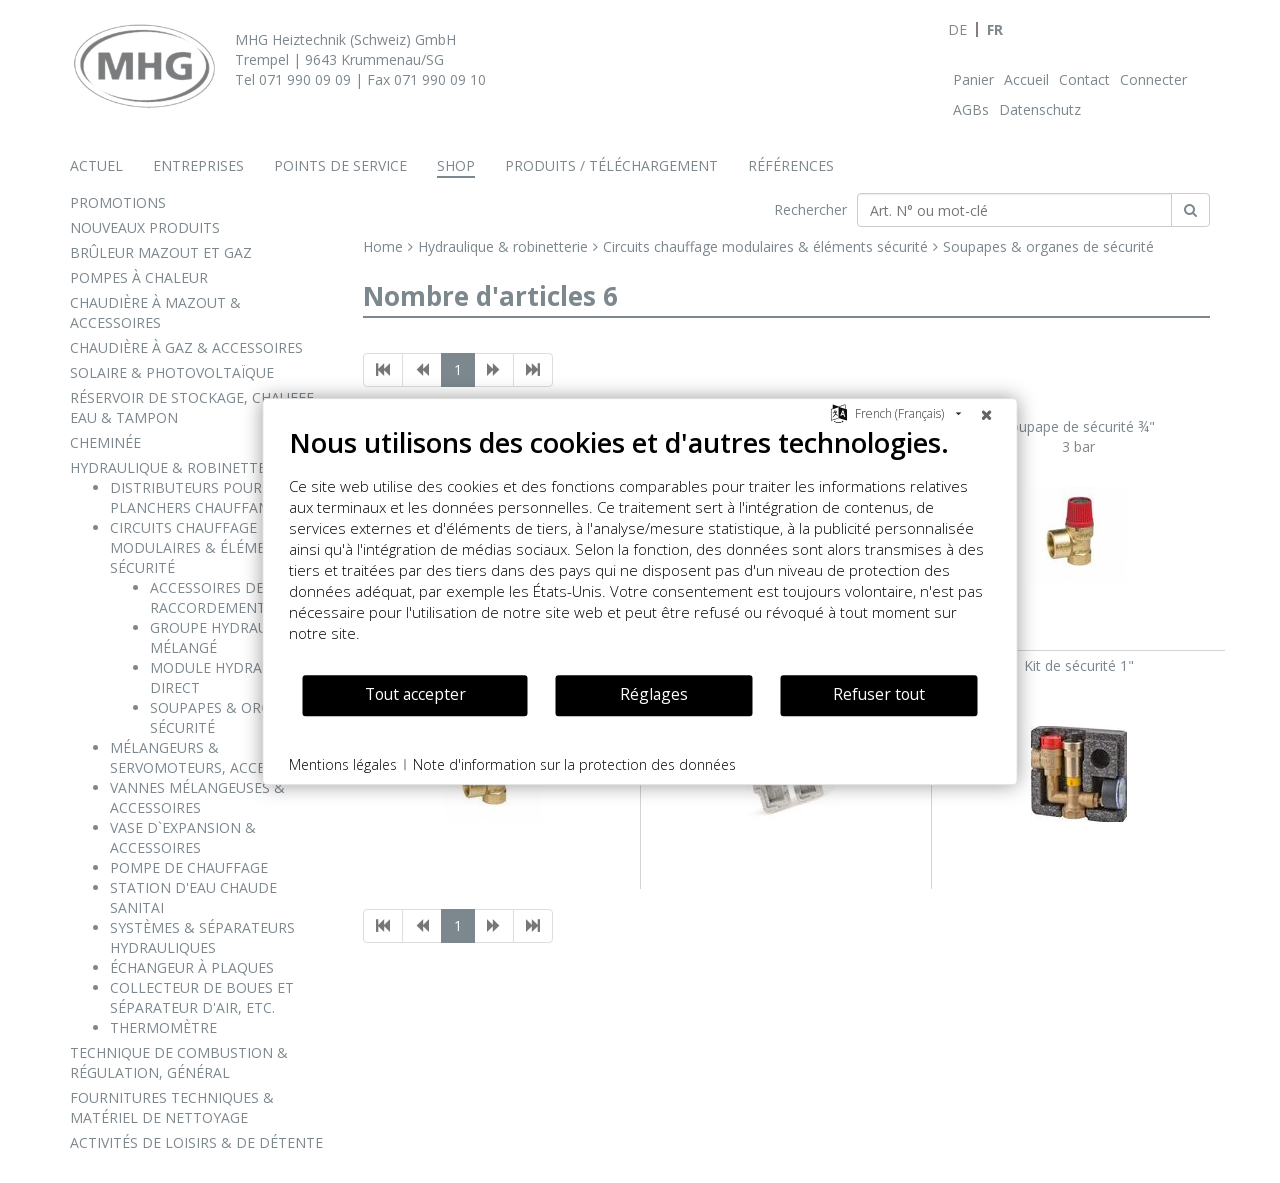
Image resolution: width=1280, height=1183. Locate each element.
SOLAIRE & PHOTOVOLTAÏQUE (172, 372)
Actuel (96, 165)
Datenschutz (1040, 109)
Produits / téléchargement (611, 165)
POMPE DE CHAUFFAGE (189, 867)
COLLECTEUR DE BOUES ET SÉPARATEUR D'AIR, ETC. (202, 997)
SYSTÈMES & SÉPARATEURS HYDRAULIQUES (202, 937)
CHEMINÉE (105, 442)
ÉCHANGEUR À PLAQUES (192, 967)
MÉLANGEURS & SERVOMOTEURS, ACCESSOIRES (215, 757)
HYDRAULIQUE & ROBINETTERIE (178, 467)
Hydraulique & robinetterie (503, 246)
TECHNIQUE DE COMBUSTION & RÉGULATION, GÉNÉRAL (179, 1062)
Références (791, 165)
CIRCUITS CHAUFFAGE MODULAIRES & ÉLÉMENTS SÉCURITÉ (201, 547)
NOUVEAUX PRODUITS (145, 227)
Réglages (654, 694)
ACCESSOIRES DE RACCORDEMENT (208, 597)
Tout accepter (415, 694)
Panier (973, 79)
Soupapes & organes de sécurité (1048, 246)
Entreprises (198, 165)
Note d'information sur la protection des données (574, 764)
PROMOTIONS (118, 202)
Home (383, 246)
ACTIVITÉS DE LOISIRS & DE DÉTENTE (196, 1142)
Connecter (1153, 79)
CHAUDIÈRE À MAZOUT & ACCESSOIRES (155, 312)
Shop (456, 165)
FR (995, 29)
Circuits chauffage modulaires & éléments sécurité (765, 246)
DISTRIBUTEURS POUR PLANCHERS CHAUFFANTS (198, 497)
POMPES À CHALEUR (139, 277)
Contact (1084, 79)
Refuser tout (879, 694)
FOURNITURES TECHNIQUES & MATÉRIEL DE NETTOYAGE (172, 1107)
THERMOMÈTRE (163, 1027)
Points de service (340, 165)
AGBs (971, 109)
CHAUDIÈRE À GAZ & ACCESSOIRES (186, 347)
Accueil (1026, 79)
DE (957, 29)
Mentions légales (343, 764)
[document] (640, 549)
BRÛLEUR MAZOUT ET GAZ (161, 252)
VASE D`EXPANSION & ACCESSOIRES (183, 837)
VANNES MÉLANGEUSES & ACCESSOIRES (197, 797)
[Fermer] (987, 414)
